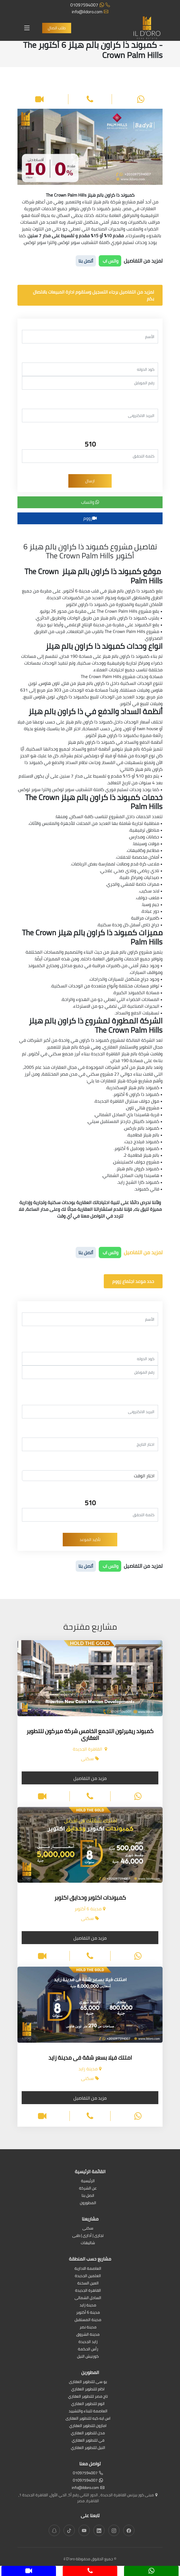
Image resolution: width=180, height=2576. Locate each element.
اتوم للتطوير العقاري (88, 2404)
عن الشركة (88, 2188)
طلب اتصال (57, 28)
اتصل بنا (88, 2196)
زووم (90, 518)
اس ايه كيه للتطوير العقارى (88, 2418)
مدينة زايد (88, 2305)
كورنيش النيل (88, 2356)
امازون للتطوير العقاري (88, 2426)
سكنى (87, 2228)
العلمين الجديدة (88, 2276)
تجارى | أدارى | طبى (88, 2236)
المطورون (88, 2203)
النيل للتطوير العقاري (88, 2448)
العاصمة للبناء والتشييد (88, 2411)
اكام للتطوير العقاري (88, 2389)
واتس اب (110, 261)
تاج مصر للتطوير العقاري (88, 2396)
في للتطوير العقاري (88, 2440)
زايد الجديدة (88, 2342)
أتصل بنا (85, 261)
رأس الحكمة (88, 2349)
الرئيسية (88, 2181)
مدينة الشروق (88, 2334)
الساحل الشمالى (88, 2298)
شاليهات (88, 2243)
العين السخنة (88, 2283)
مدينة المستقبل (88, 2320)
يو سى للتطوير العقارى (88, 2382)
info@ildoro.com (90, 11)
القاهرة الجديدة (88, 2291)
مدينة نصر (88, 2327)
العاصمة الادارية (88, 2269)
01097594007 (90, 4)
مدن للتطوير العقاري (88, 2433)
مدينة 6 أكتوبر (88, 2312)
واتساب (90, 502)
